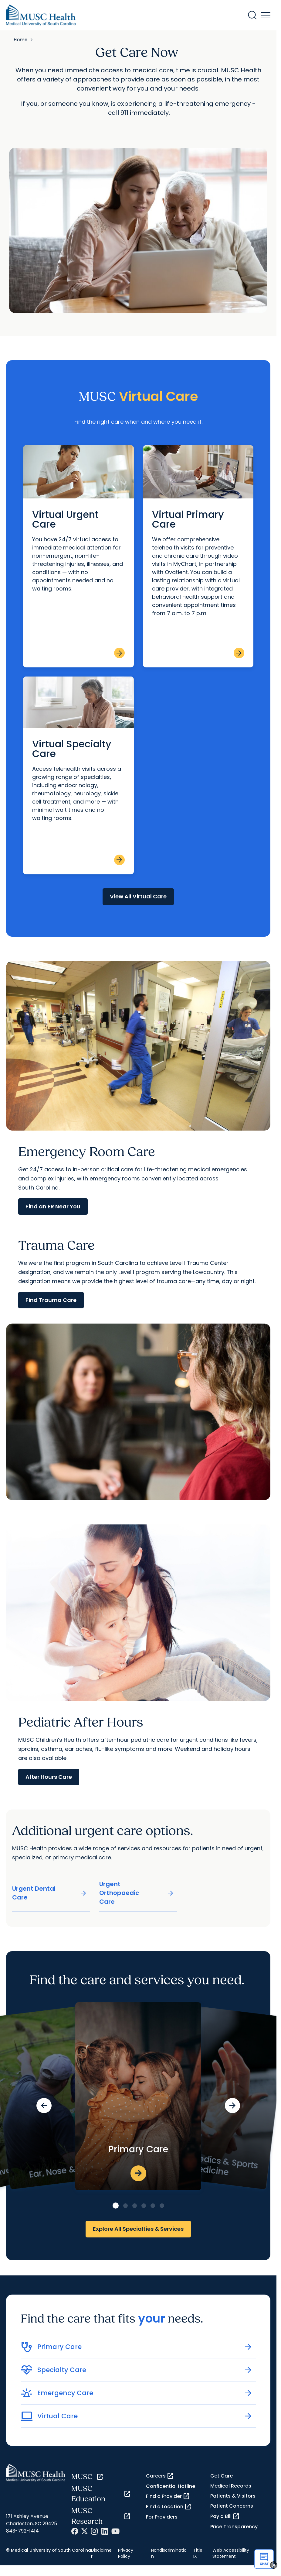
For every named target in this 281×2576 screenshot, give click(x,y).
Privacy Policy (125, 2553)
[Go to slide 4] (143, 2205)
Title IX (197, 2553)
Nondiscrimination (169, 2553)
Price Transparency (234, 2526)
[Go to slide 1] (116, 2205)
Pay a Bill (225, 2516)
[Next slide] (232, 2105)
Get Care (221, 2475)
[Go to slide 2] (125, 2205)
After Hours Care (48, 1776)
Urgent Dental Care (49, 1892)
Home (20, 39)
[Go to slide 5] (153, 2205)
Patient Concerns (231, 2505)
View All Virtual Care (138, 896)
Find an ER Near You (52, 1206)
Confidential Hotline (170, 2486)
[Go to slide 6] (162, 2205)
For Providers (162, 2516)
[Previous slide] (44, 2105)
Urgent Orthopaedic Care (136, 1893)
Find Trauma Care (50, 1299)
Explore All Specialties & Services (138, 2229)
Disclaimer (101, 2553)
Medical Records (230, 2485)
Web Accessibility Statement (230, 2553)
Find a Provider (168, 2496)
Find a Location (168, 2506)
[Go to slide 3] (134, 2205)
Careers (160, 2476)
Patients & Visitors (233, 2495)
